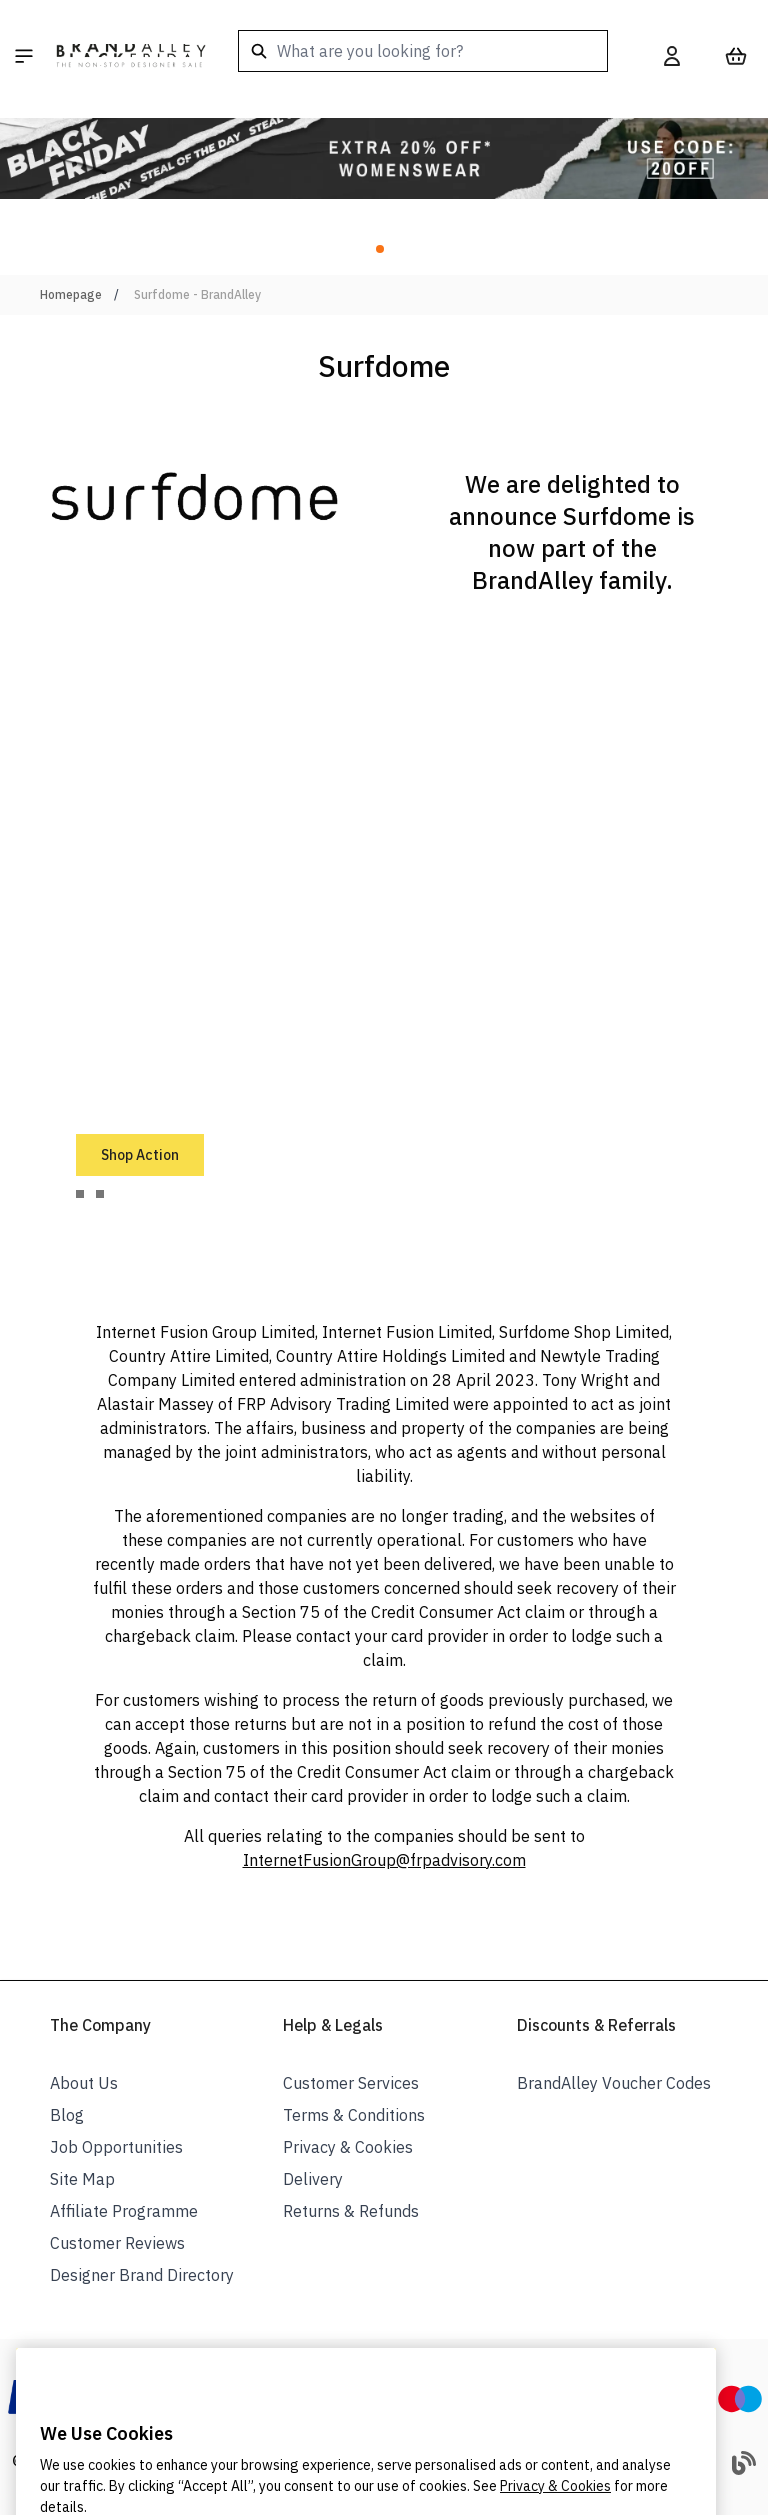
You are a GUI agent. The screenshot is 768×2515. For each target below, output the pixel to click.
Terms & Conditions (354, 2115)
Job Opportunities (116, 2147)
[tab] (80, 1194)
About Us (84, 2083)
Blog (67, 2115)
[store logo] (131, 56)
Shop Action (140, 1155)
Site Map (82, 2179)
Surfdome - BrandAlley (197, 294)
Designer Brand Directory (142, 2275)
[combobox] (423, 51)
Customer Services (351, 2083)
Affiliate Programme (124, 2211)
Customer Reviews (117, 2243)
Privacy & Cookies (348, 2147)
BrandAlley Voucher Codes (614, 2083)
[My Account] (672, 56)
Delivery (313, 2179)
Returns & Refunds (351, 2211)
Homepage (71, 294)
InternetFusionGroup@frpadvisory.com (384, 1860)
